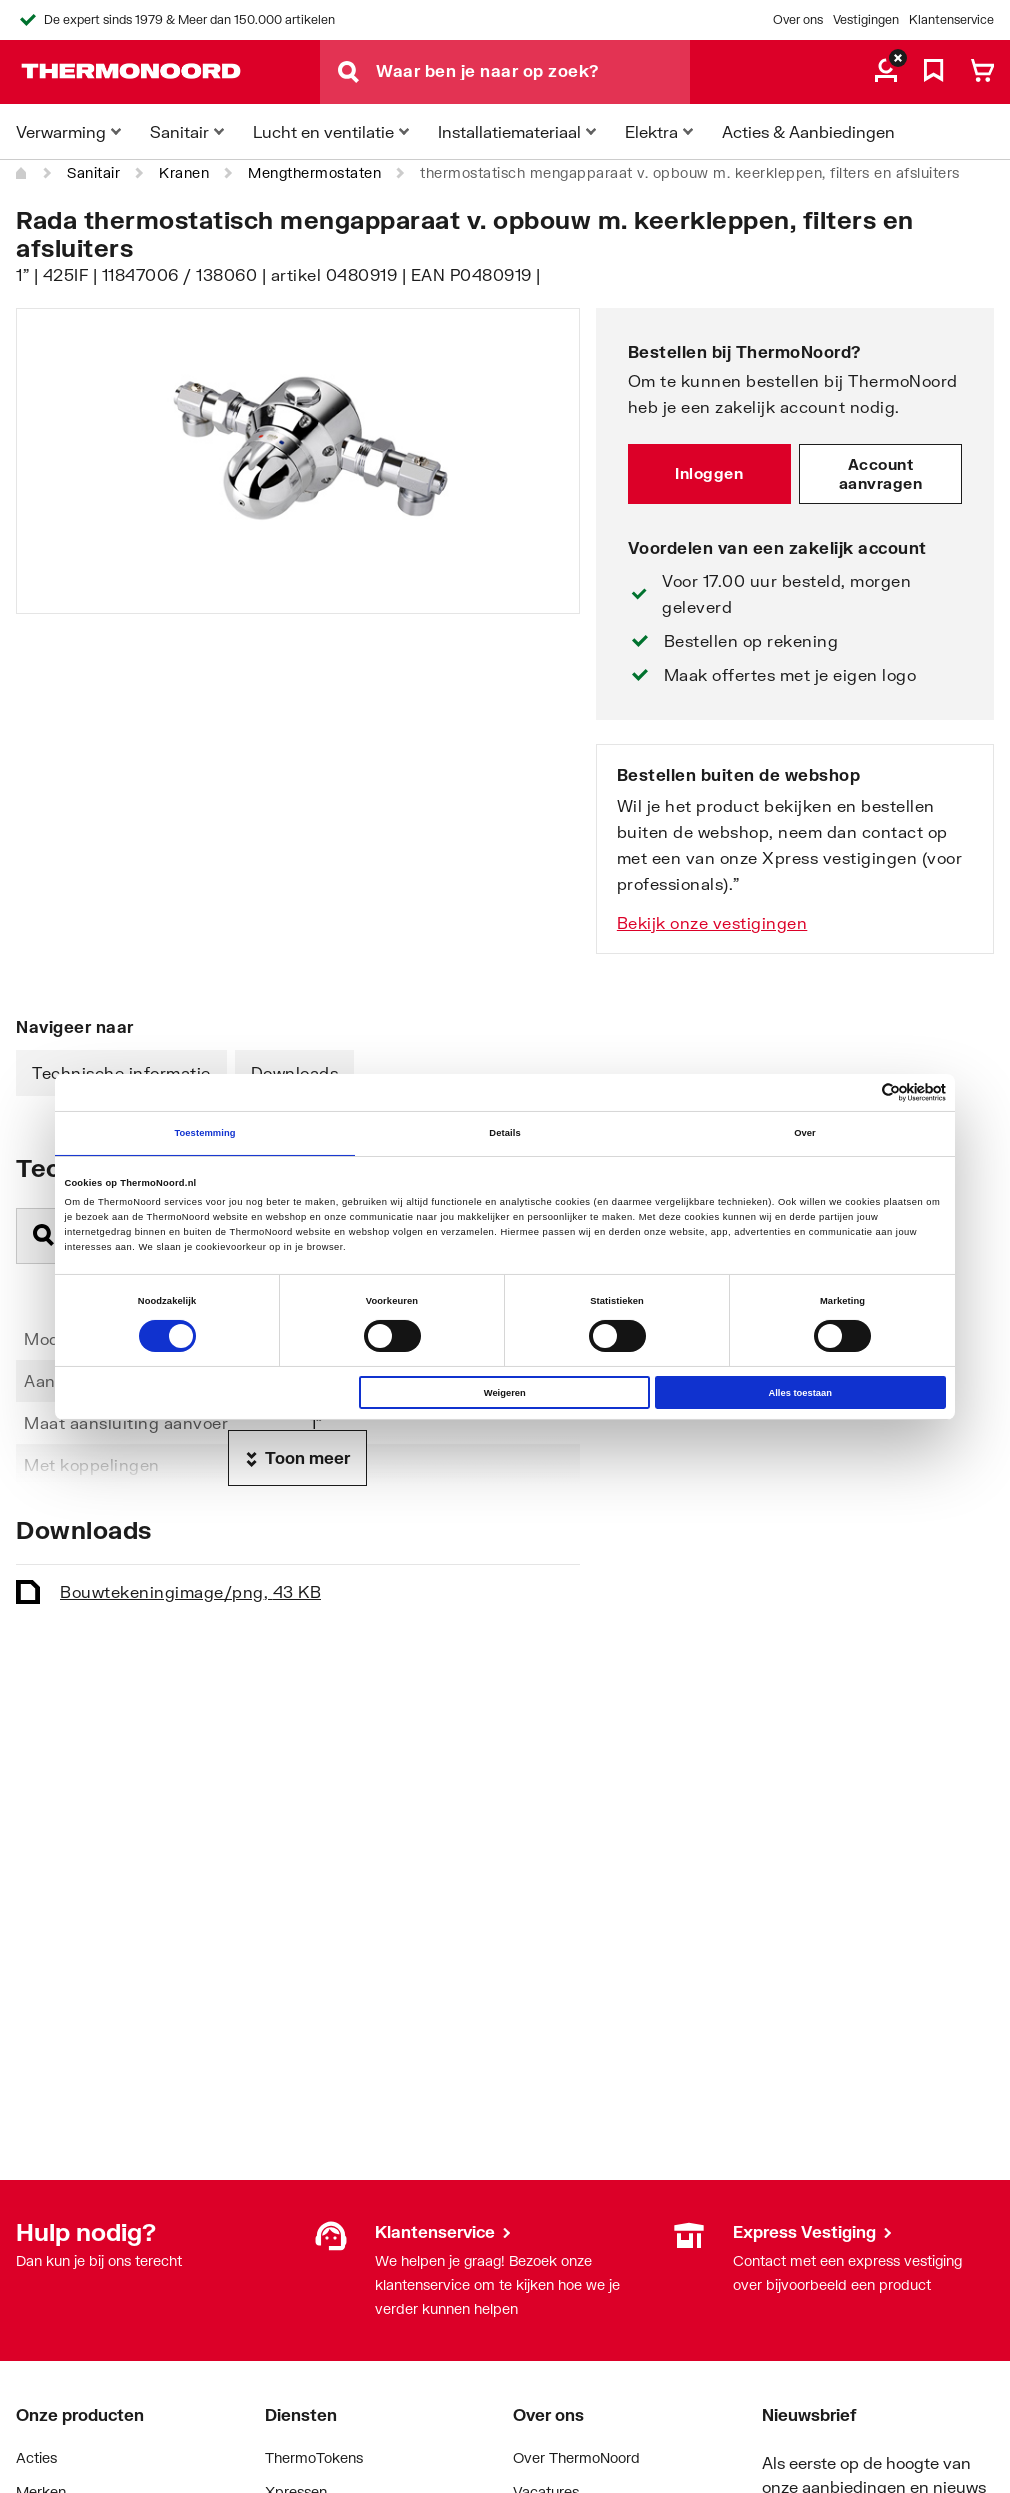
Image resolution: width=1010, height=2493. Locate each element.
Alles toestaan (799, 1393)
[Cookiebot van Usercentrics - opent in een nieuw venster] (858, 1092)
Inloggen (709, 473)
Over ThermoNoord (576, 2457)
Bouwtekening (190, 1591)
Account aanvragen (881, 474)
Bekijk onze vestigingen (712, 922)
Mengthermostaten (314, 172)
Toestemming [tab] (204, 1133)
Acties (36, 2457)
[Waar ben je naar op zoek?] (533, 72)
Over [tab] (805, 1133)
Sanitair (93, 172)
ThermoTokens (314, 2457)
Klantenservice (951, 19)
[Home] (22, 173)
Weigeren (505, 1393)
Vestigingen (866, 19)
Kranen (184, 172)
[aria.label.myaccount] (886, 72)
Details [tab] (504, 1133)
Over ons (798, 19)
